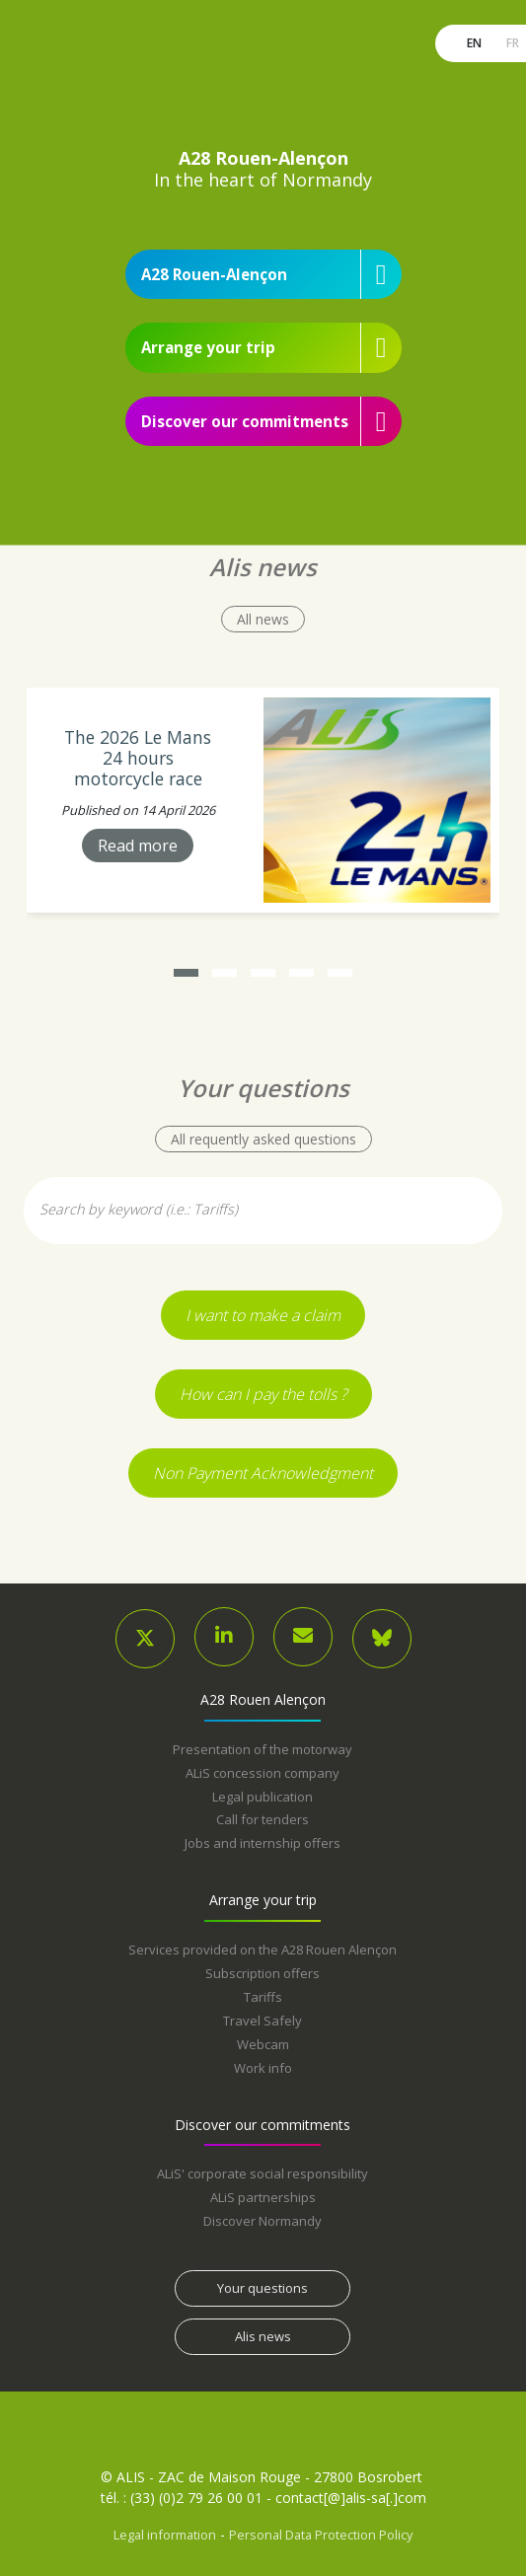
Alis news (263, 2336)
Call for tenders (262, 1819)
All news (263, 619)
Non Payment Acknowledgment (263, 1473)
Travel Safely (262, 2020)
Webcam (263, 2044)
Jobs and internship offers (262, 1843)
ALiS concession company (262, 1773)
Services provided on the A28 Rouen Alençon (262, 1949)
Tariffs (263, 1997)
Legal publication (262, 1796)
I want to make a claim (263, 1315)
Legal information (164, 2534)
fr (511, 43)
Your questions (262, 2288)
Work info (263, 2068)
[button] (186, 973)
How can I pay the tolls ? (263, 1394)
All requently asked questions (263, 1139)
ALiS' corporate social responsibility (262, 2173)
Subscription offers (262, 1973)
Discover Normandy (262, 2221)
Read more (138, 844)
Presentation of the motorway (262, 1749)
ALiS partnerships (263, 2197)
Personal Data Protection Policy (321, 2534)
